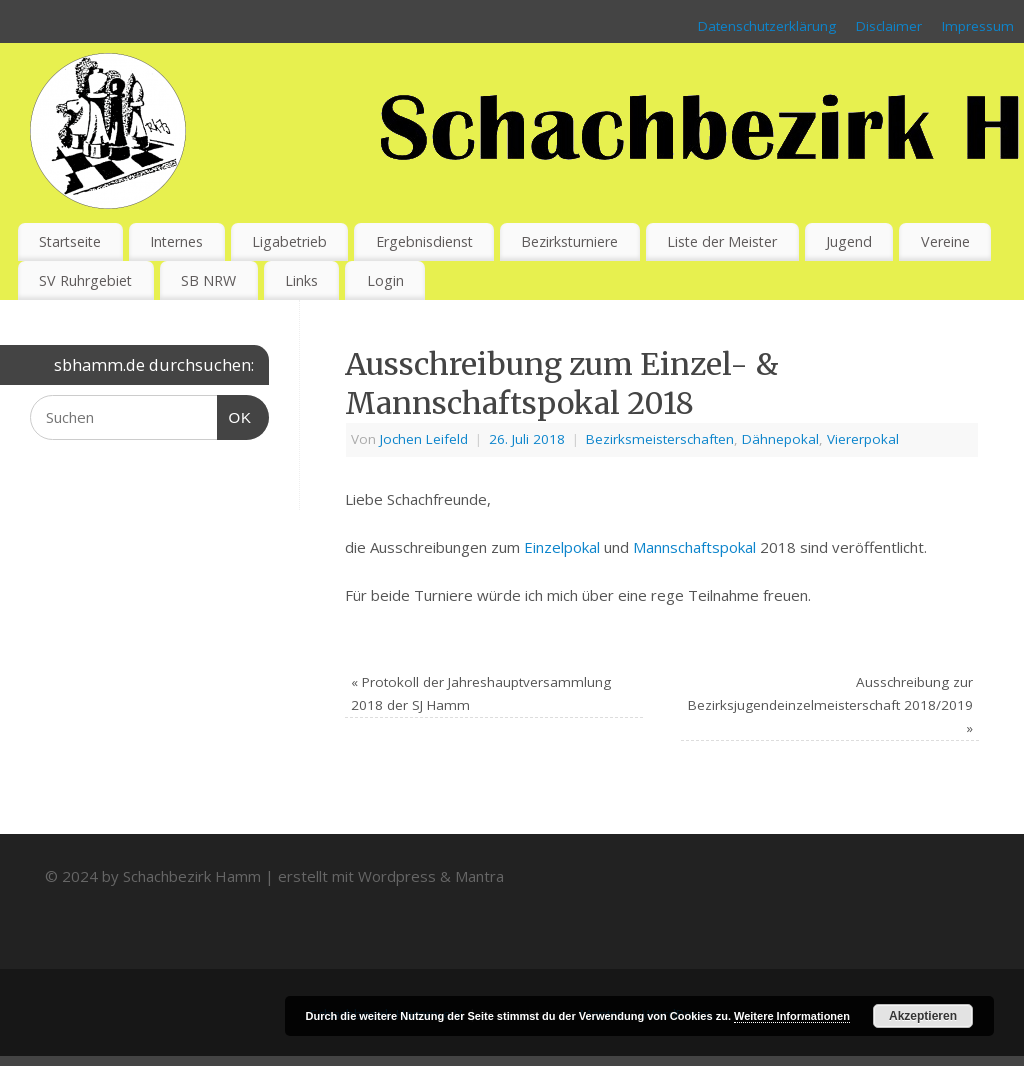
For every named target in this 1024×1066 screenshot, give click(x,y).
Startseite (70, 241)
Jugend (849, 241)
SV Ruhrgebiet (85, 280)
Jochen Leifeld (424, 439)
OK (235, 415)
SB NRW (208, 280)
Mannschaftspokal (694, 547)
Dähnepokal (780, 439)
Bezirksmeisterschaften (660, 439)
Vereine (945, 241)
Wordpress (397, 876)
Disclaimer (889, 26)
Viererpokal (863, 439)
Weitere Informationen (792, 1016)
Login (385, 280)
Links (301, 280)
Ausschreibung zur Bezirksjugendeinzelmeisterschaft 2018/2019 (830, 705)
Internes (176, 241)
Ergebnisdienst (424, 241)
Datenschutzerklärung (767, 26)
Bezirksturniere (569, 241)
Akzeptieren (923, 1016)
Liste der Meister (722, 241)
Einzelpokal (562, 547)
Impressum (978, 26)
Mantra (479, 876)
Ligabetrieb (289, 241)
